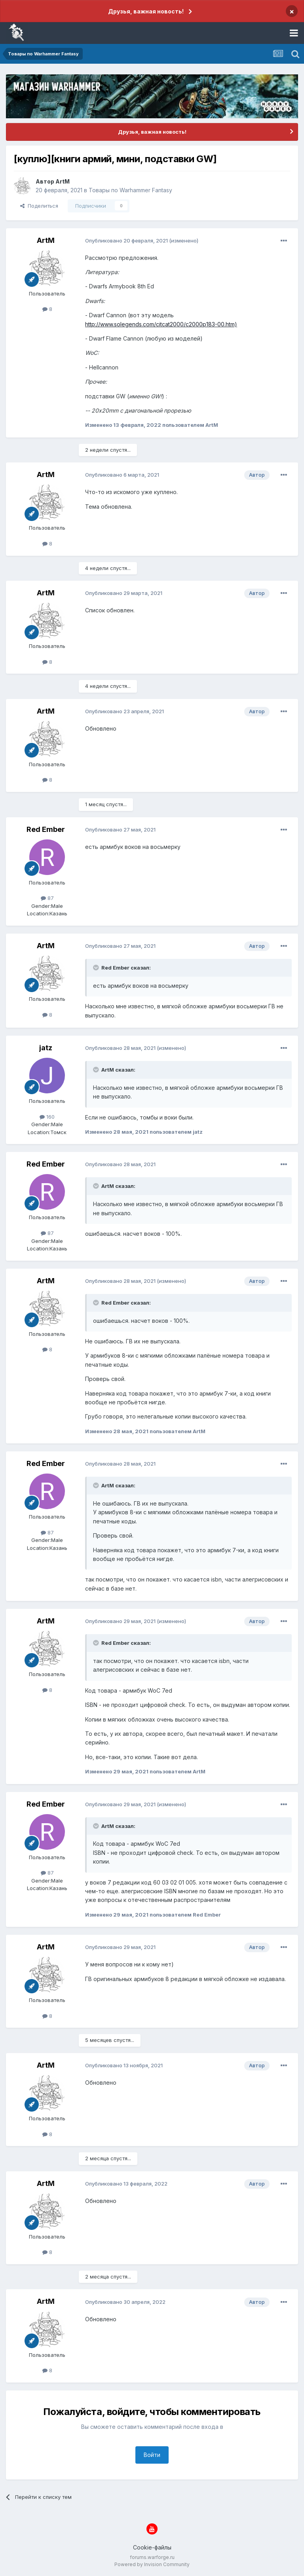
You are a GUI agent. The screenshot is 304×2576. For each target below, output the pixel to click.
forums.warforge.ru (152, 2557)
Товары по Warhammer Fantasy (130, 190)
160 (47, 1117)
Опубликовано (126, 240)
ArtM (62, 181)
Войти (152, 2454)
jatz (45, 1048)
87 (47, 898)
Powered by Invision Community (152, 2564)
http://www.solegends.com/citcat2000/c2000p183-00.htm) (161, 324)
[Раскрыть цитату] (96, 967)
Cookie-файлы (152, 2547)
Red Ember (46, 829)
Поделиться (39, 206)
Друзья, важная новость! (146, 11)
